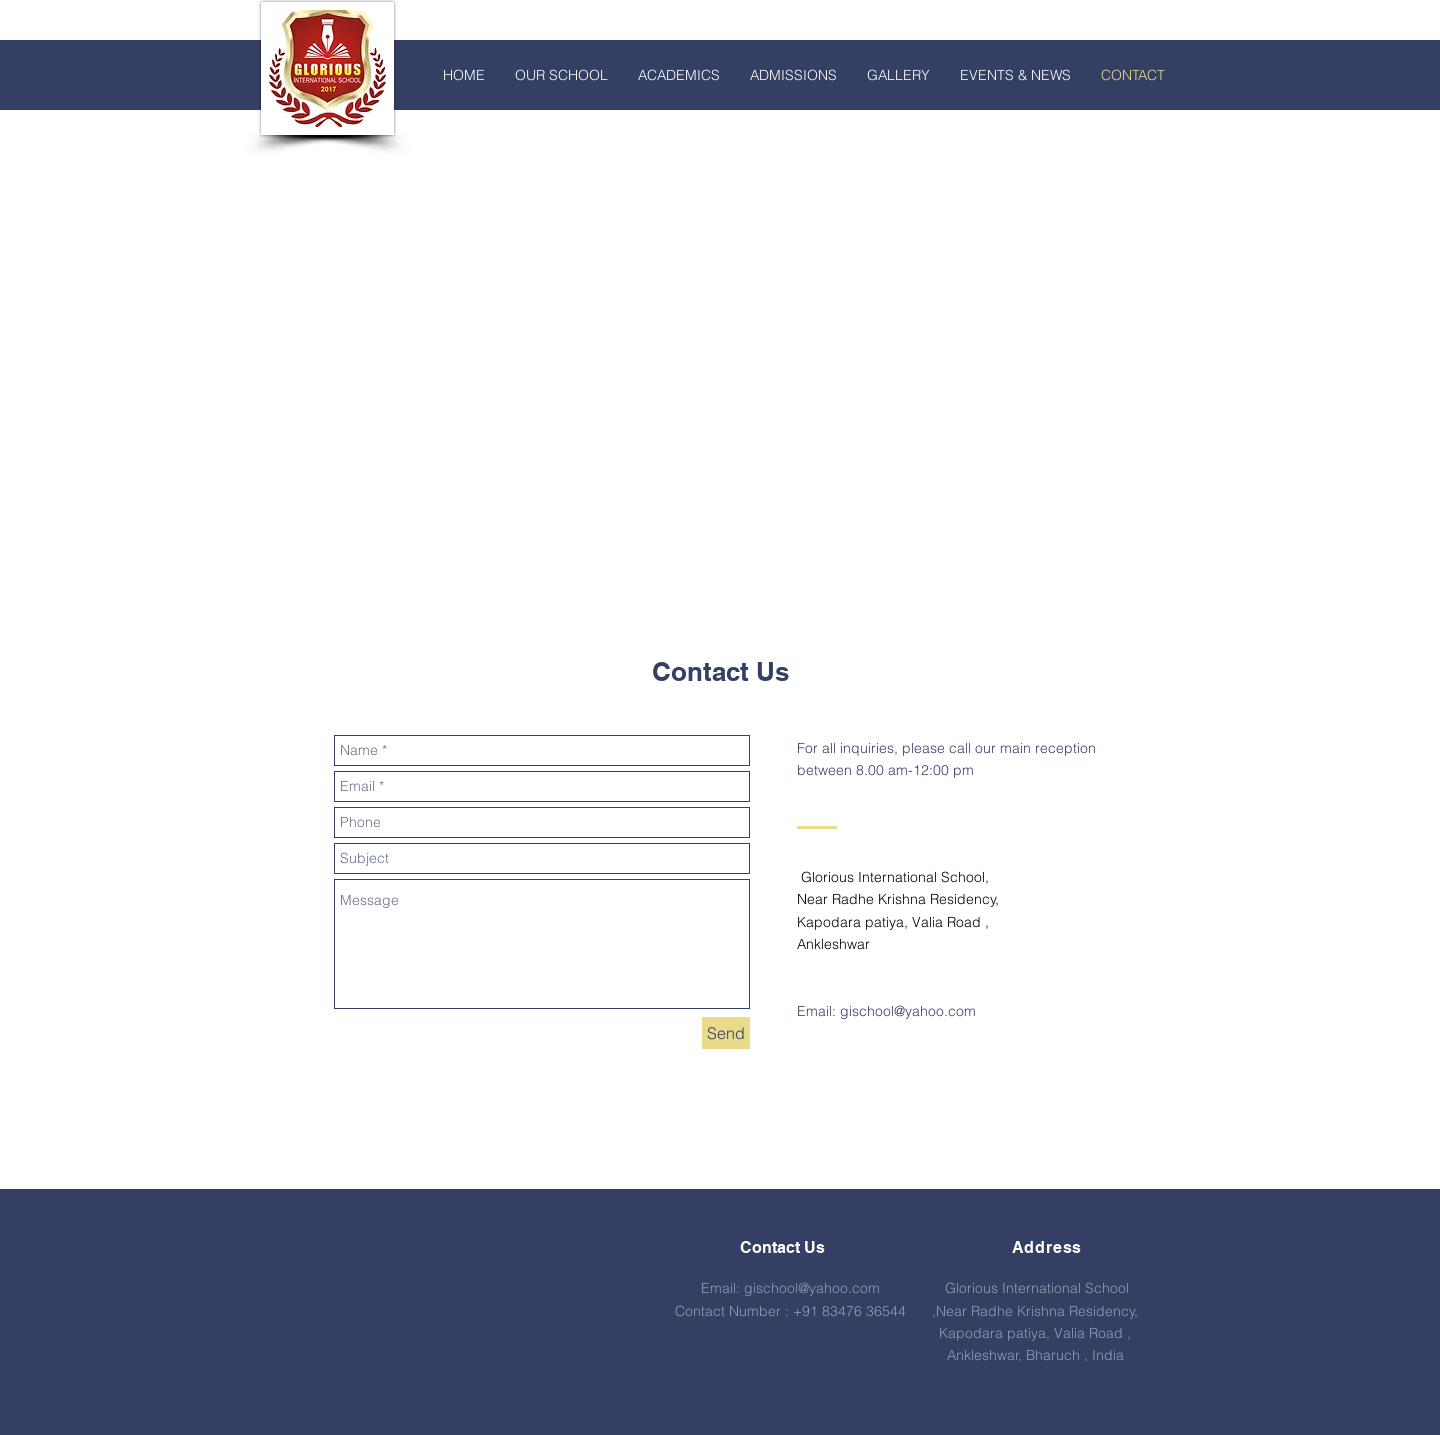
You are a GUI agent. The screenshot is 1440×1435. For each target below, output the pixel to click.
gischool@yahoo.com (908, 1011)
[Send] (726, 1033)
